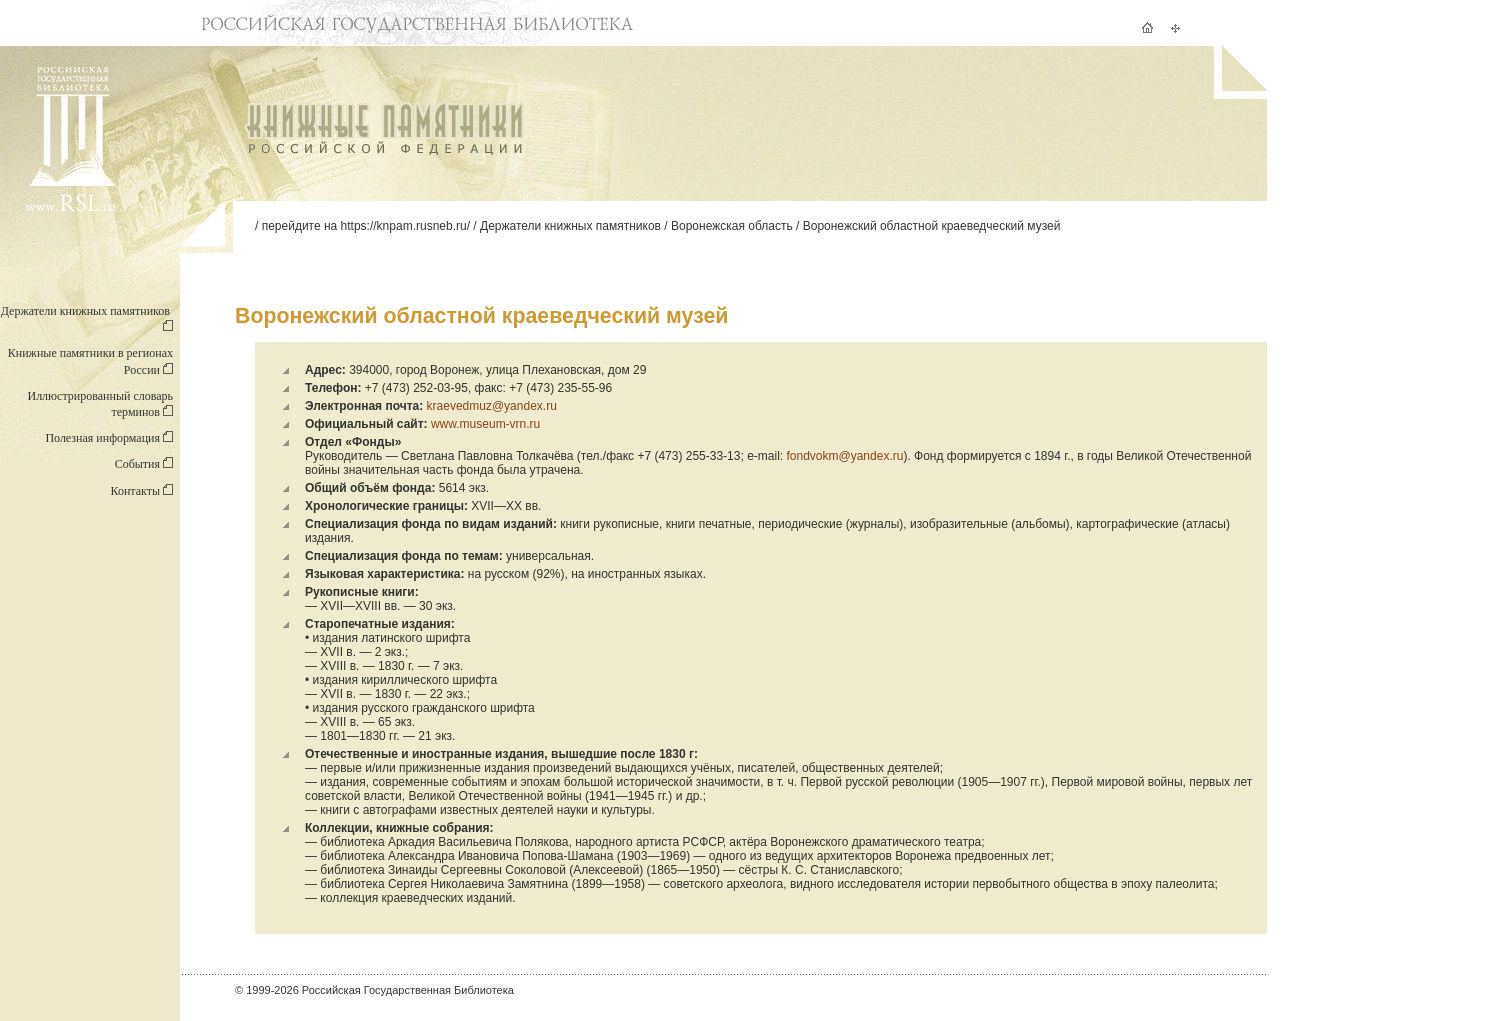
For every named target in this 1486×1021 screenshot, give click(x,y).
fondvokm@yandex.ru (844, 456)
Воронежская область (732, 226)
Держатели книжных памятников (570, 226)
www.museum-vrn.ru (485, 424)
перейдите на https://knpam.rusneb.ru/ (366, 226)
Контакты (141, 491)
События (144, 464)
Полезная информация (109, 438)
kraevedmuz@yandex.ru (492, 406)
